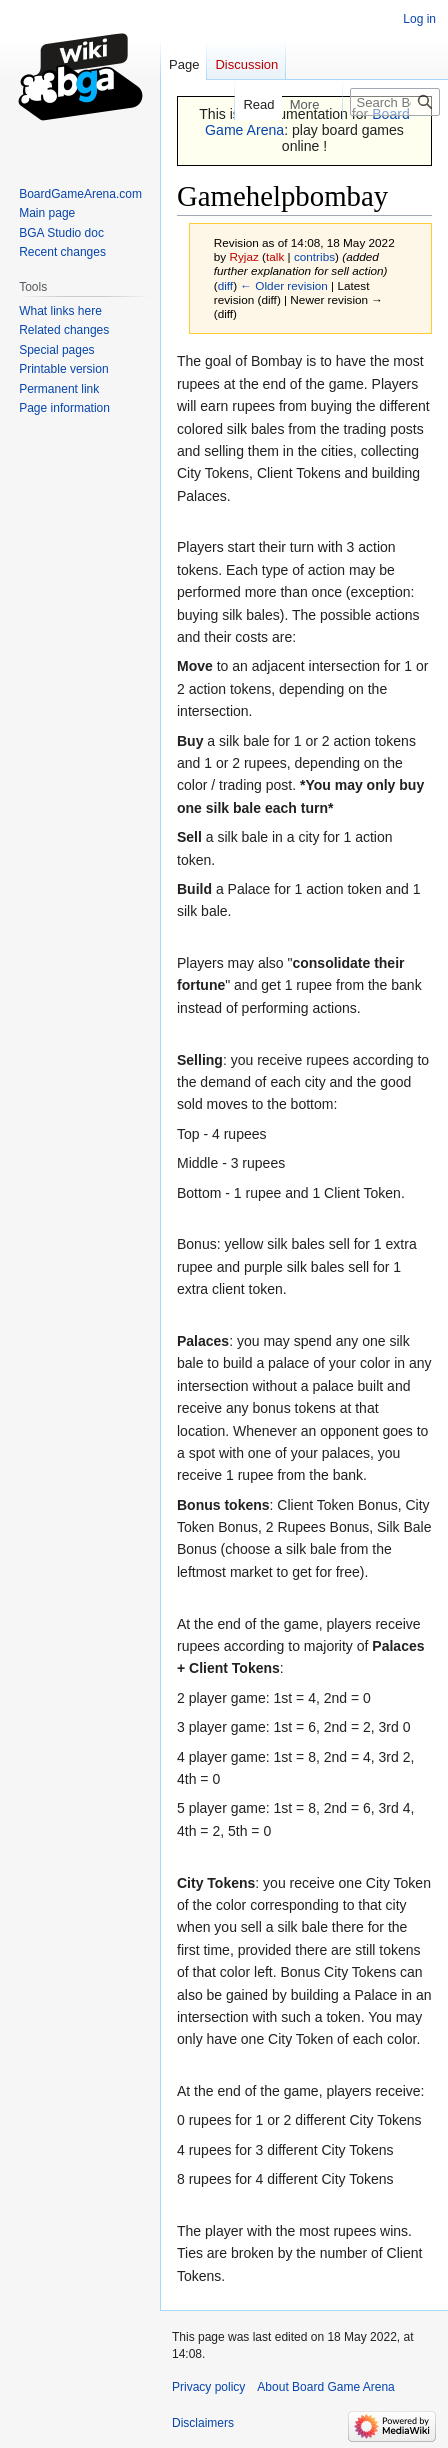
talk (275, 256)
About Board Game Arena (325, 2387)
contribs (314, 256)
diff (225, 285)
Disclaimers (203, 2423)
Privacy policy (208, 2387)
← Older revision (284, 285)
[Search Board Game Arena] (395, 102)
